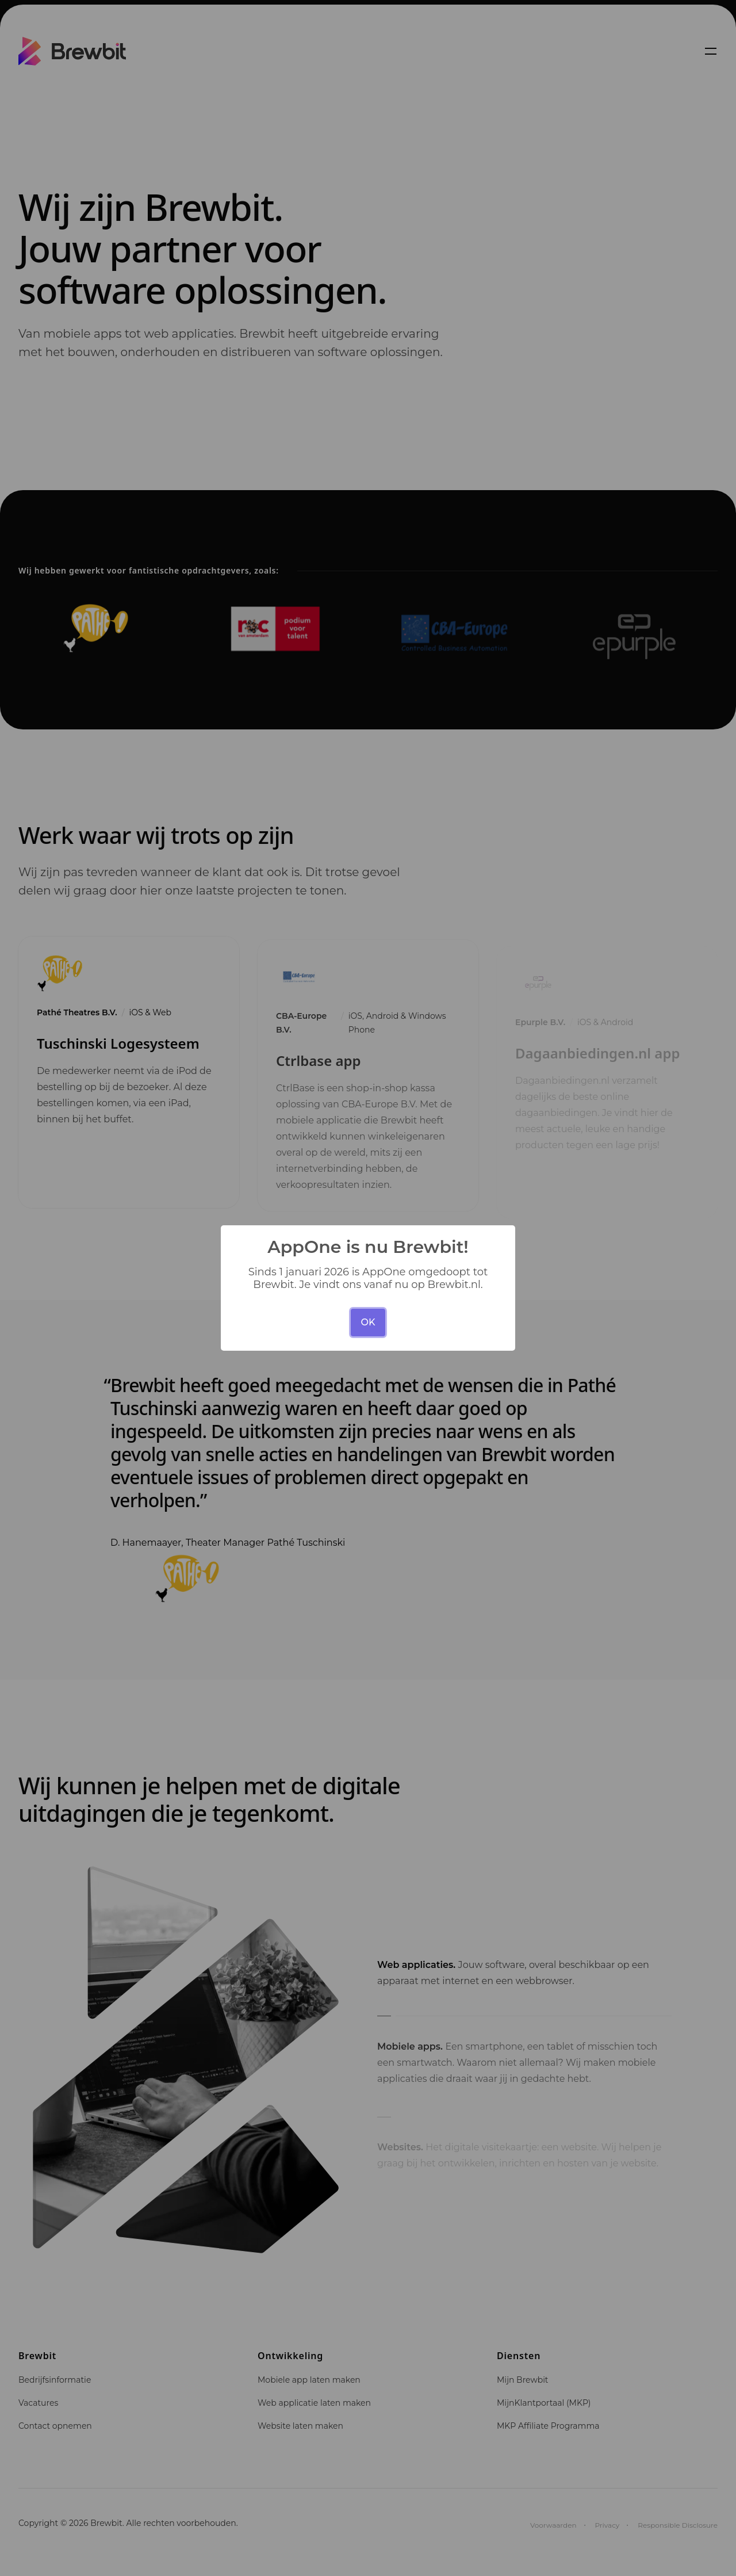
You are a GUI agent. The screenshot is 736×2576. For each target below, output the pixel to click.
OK (368, 1322)
